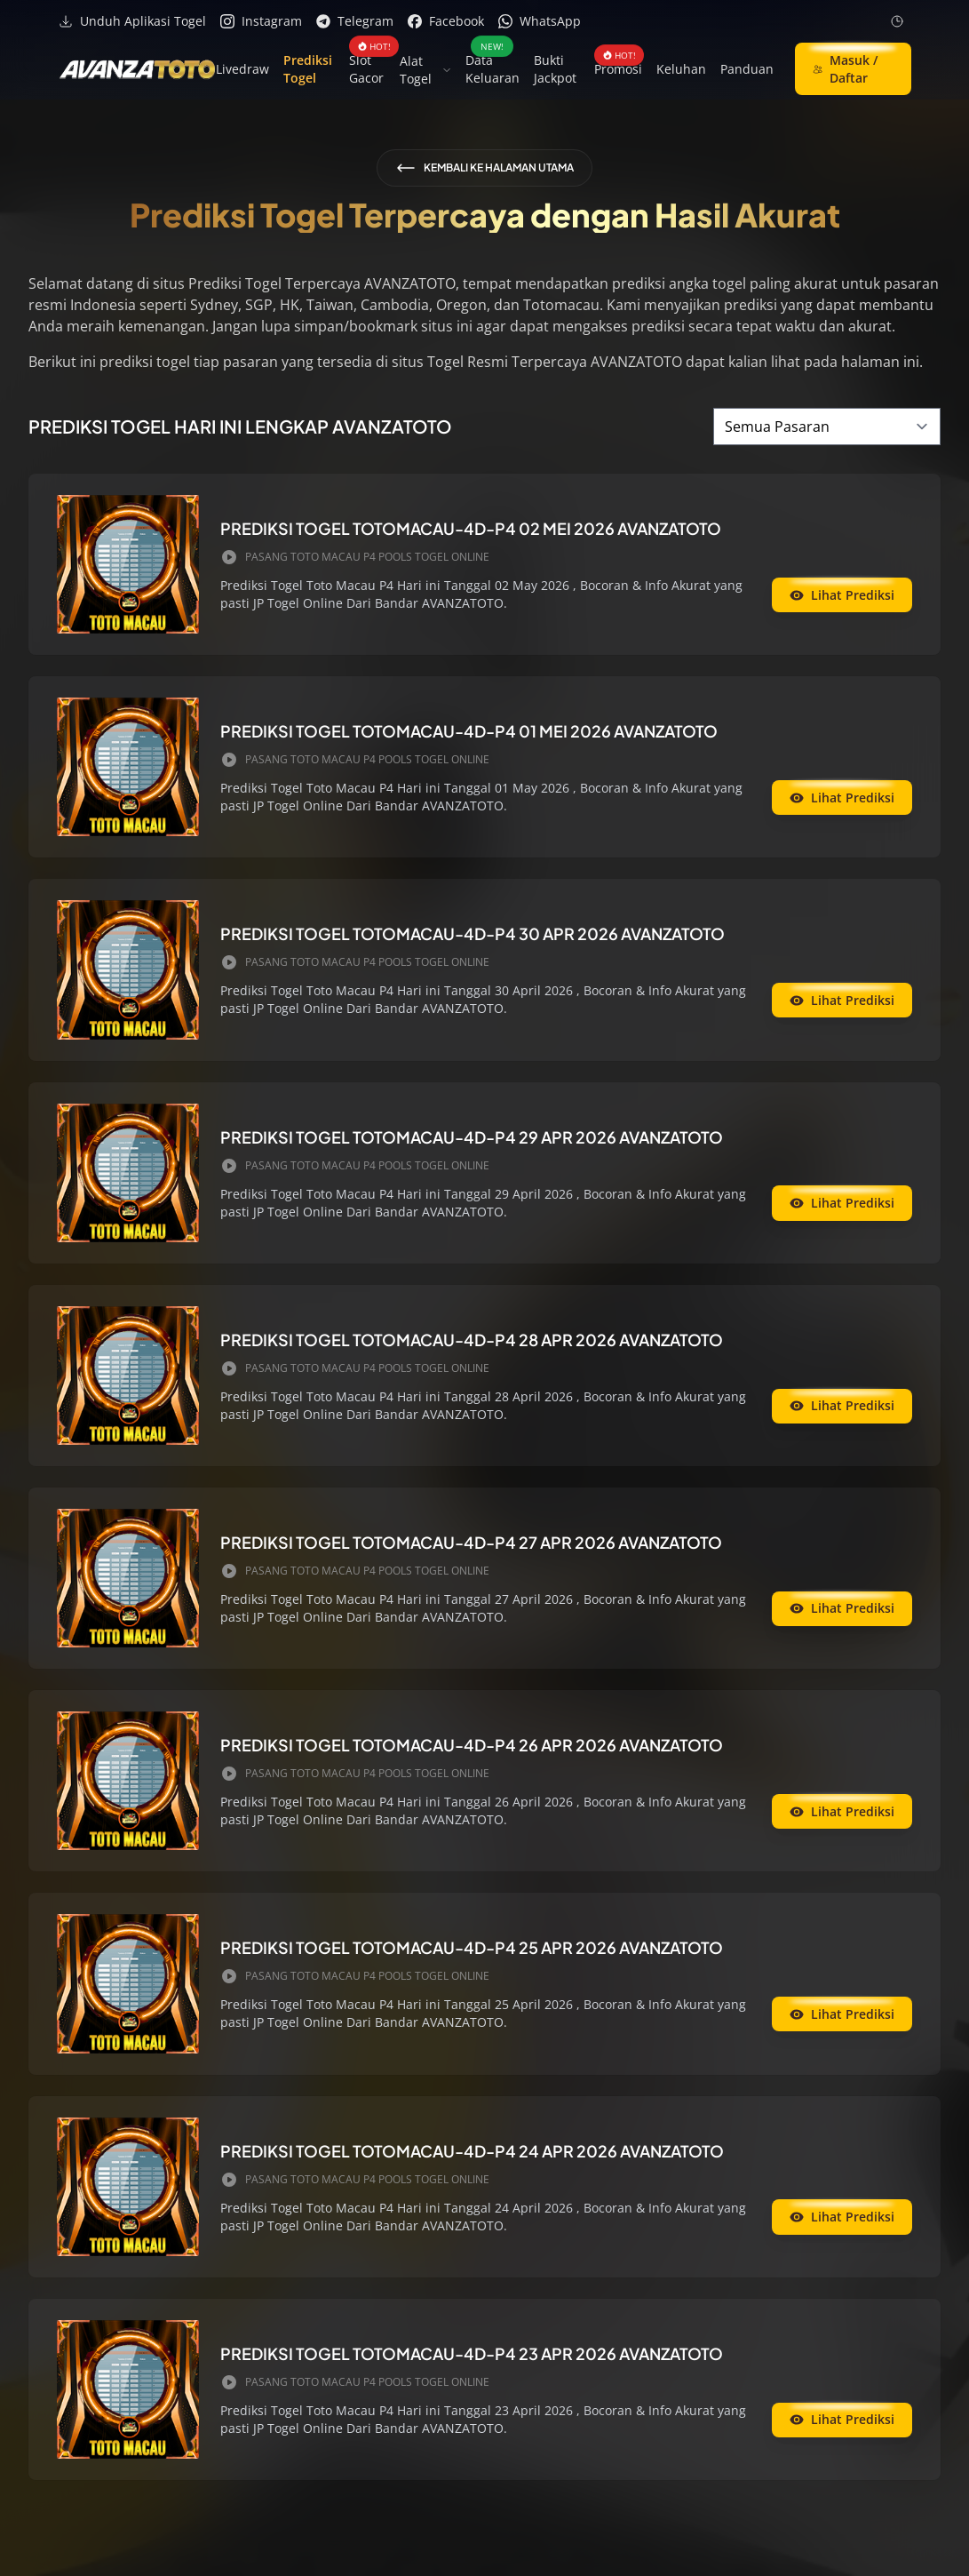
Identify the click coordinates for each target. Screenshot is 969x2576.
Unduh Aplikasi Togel (132, 20)
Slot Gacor (367, 69)
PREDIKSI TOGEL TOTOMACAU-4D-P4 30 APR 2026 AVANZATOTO (472, 933)
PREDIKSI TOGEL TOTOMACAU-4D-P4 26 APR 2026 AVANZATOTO (471, 1745)
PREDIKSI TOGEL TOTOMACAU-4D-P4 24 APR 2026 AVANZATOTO (472, 2151)
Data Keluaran (492, 69)
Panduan (747, 68)
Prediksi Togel (307, 69)
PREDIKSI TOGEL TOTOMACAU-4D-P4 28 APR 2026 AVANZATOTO (471, 1339)
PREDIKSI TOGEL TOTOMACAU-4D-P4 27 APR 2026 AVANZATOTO (471, 1542)
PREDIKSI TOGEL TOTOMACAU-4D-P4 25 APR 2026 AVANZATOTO (471, 1947)
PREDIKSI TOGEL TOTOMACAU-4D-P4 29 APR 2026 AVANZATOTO (471, 1137)
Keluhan (681, 68)
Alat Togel (425, 69)
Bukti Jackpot (555, 69)
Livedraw (242, 68)
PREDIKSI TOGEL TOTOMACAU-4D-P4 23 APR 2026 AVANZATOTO (471, 2353)
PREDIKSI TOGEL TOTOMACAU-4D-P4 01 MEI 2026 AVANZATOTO (469, 731)
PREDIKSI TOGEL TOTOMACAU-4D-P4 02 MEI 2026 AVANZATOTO (470, 528)
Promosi (618, 68)
